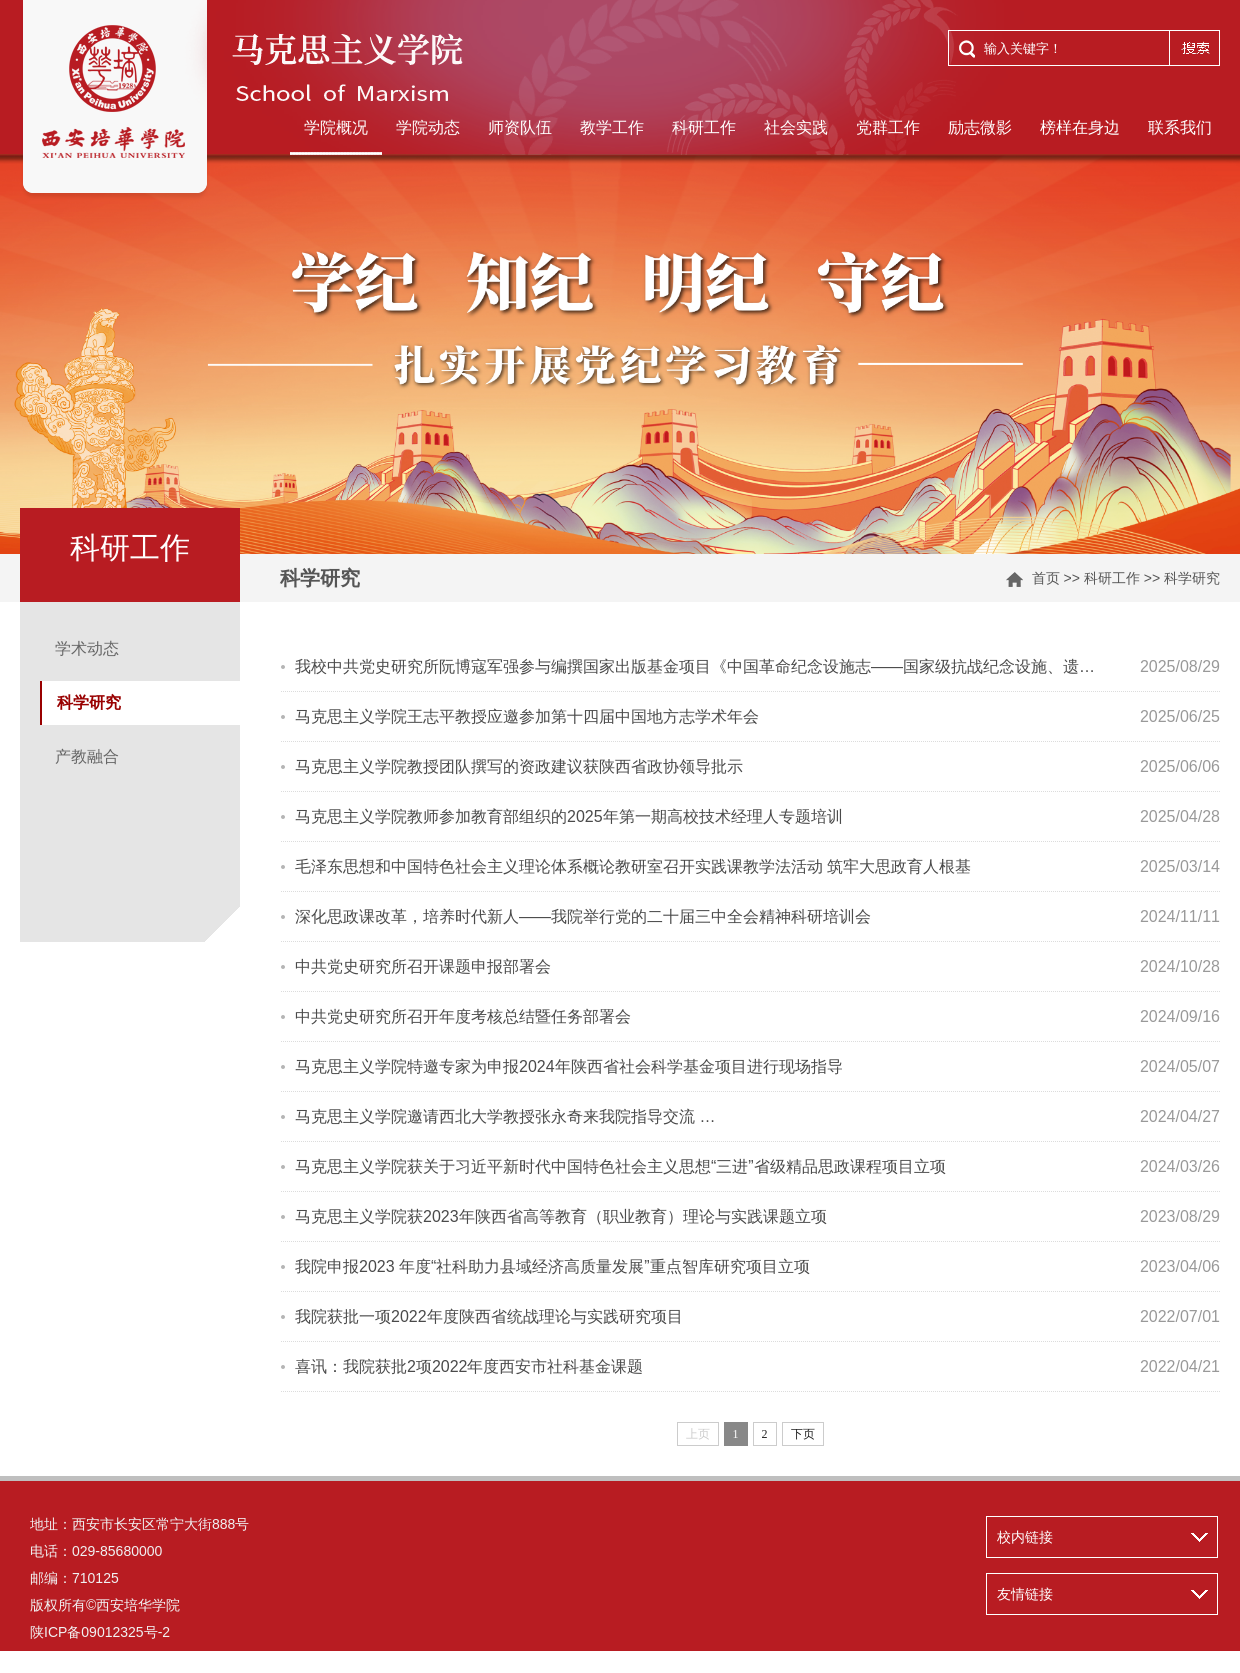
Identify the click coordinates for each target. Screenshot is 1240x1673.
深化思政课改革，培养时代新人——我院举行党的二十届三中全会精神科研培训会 (583, 916)
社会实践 (796, 127)
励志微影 (980, 127)
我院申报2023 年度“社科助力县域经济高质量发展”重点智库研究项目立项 (552, 1266)
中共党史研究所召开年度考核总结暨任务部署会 (463, 1016)
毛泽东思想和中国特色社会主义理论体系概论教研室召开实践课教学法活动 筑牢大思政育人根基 (633, 866)
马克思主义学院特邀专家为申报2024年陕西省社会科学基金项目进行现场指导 (569, 1066)
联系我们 (1180, 127)
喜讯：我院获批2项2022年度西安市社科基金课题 (469, 1366)
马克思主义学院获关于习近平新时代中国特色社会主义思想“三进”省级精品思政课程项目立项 (620, 1166)
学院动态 (428, 127)
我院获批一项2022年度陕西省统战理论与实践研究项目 (489, 1316)
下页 (803, 1434)
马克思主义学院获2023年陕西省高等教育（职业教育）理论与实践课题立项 (561, 1216)
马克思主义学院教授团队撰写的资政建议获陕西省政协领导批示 (519, 766)
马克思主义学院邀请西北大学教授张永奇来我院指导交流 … (505, 1116)
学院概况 (336, 127)
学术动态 (87, 648)
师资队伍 (520, 127)
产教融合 (87, 756)
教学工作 (612, 127)
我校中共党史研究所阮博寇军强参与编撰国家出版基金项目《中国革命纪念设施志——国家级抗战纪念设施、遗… (695, 666)
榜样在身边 (1080, 127)
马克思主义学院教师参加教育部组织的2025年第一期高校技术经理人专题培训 (569, 816)
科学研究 (1192, 578)
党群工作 (888, 127)
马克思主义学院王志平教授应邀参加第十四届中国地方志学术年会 (527, 716)
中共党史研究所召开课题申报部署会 (423, 966)
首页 (1046, 578)
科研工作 (704, 127)
